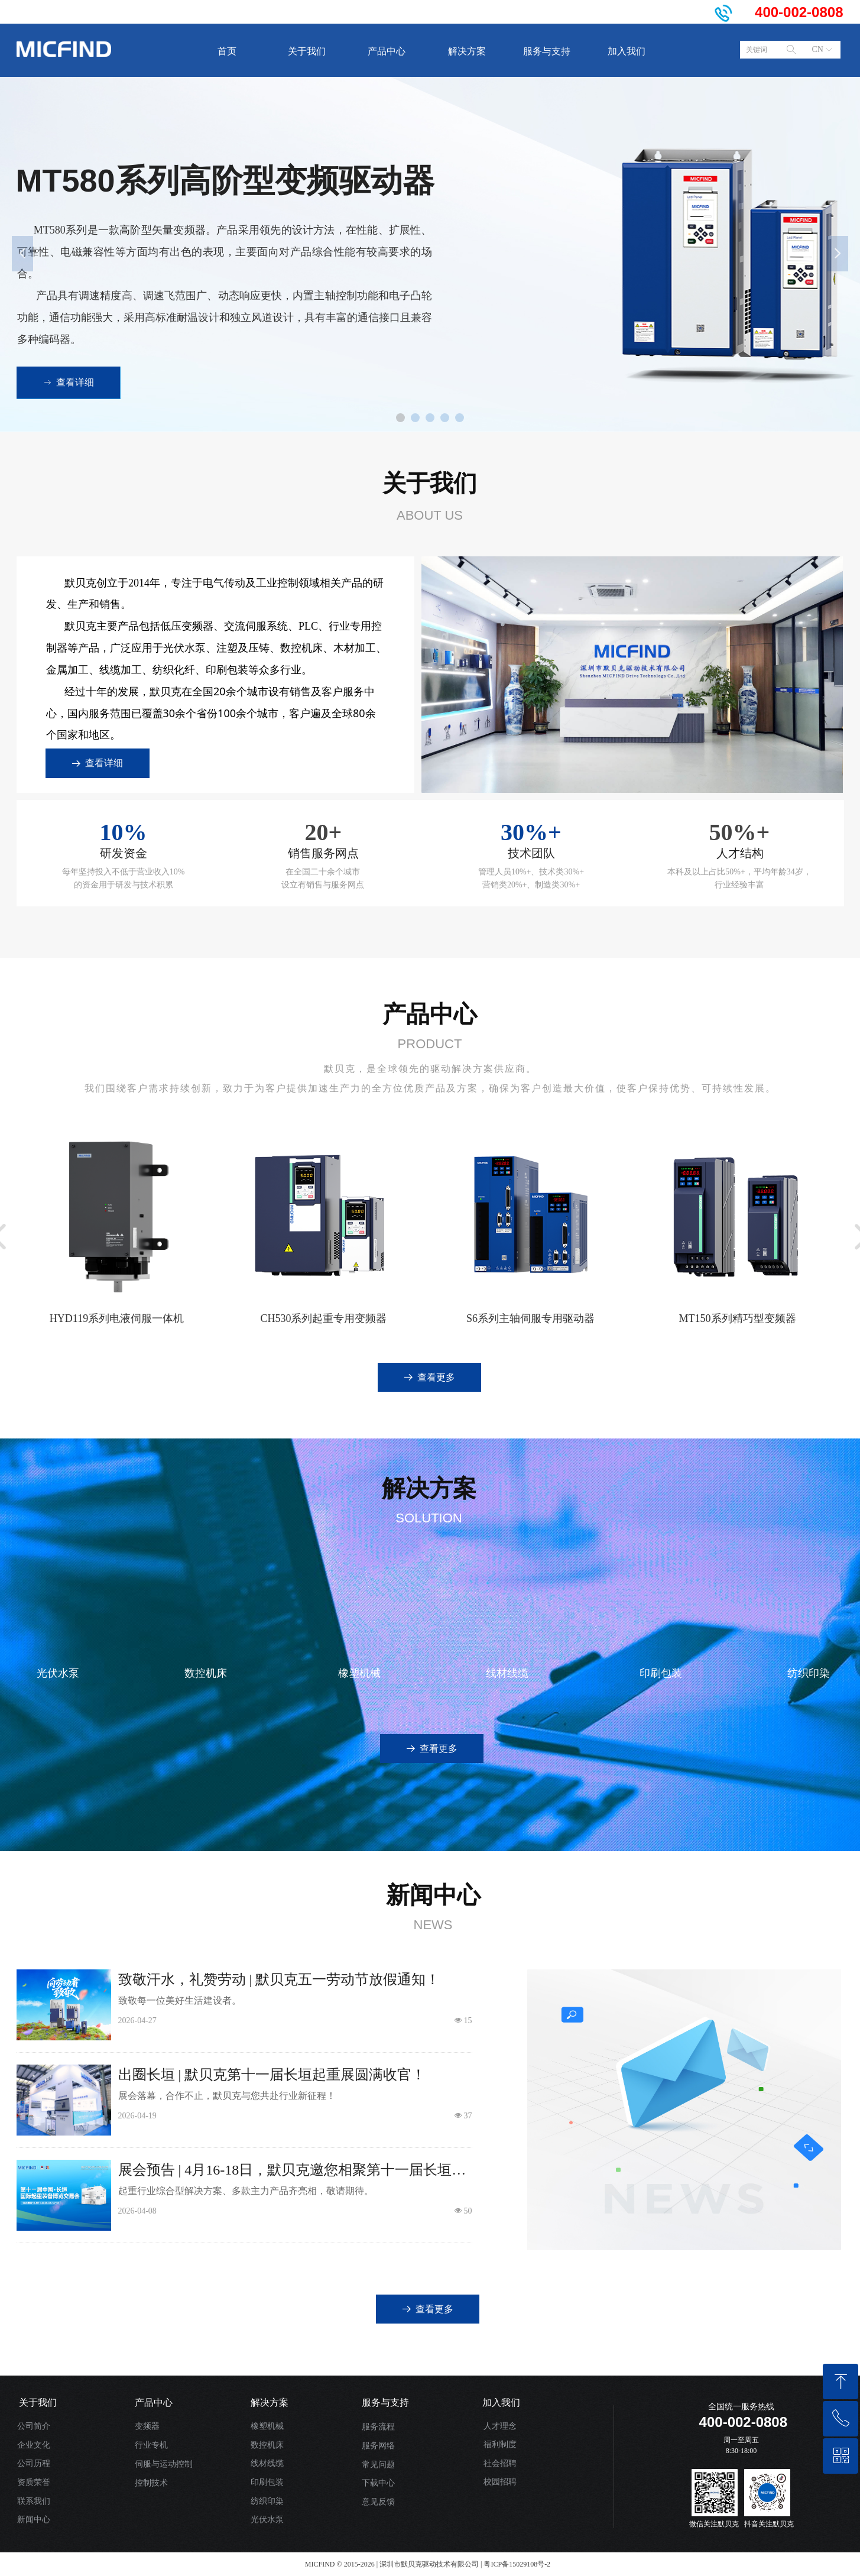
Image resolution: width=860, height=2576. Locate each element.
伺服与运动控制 (164, 2464)
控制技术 (151, 2482)
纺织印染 (267, 2501)
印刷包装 (267, 2482)
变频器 (147, 2426)
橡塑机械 (267, 2426)
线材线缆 (267, 2463)
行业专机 (151, 2445)
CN (817, 49)
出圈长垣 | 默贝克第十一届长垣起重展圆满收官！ (272, 2074)
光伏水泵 (267, 2519)
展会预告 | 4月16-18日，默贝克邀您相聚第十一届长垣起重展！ (292, 2171)
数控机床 (267, 2445)
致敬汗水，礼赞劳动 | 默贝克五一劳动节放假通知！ (279, 1979)
